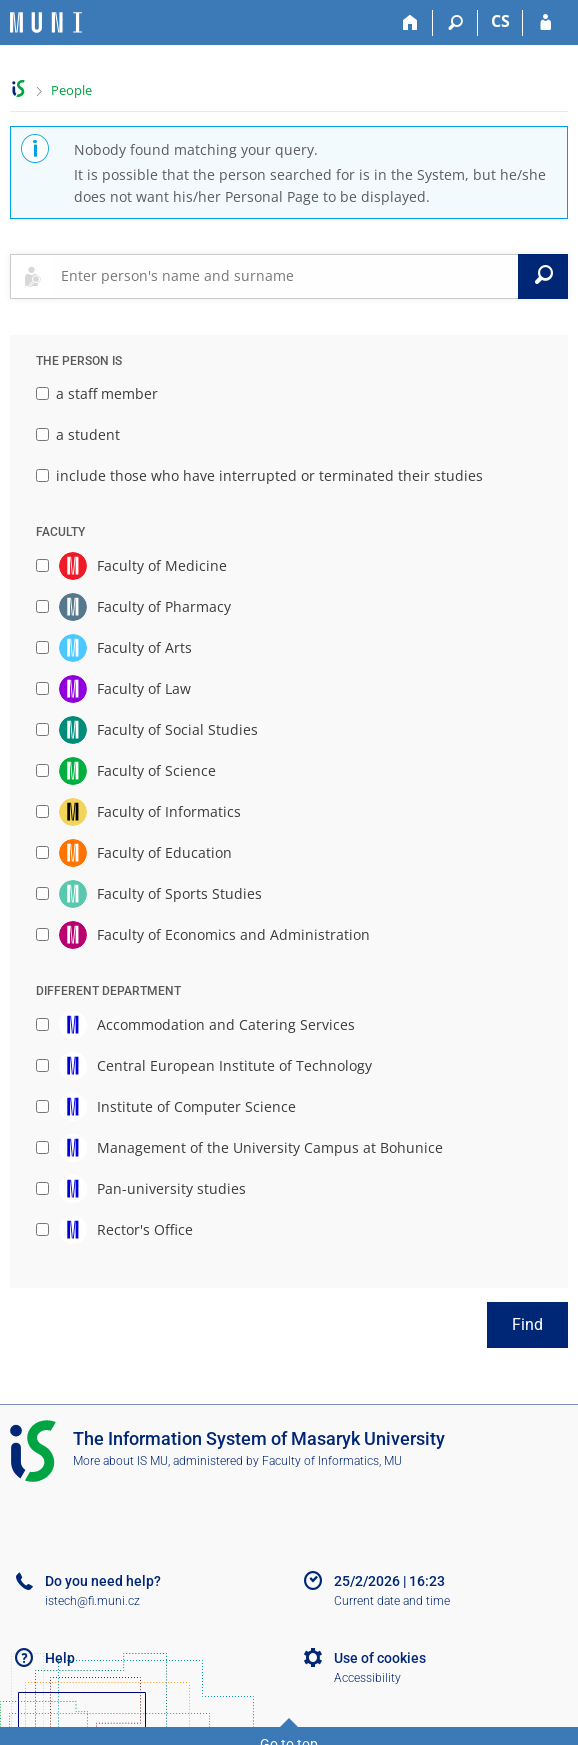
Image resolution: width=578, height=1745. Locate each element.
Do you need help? (103, 1581)
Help (60, 1658)
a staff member (97, 393)
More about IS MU (120, 1461)
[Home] (410, 23)
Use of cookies (380, 1658)
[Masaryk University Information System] (46, 22)
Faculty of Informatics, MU (332, 1461)
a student (78, 434)
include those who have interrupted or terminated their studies (259, 475)
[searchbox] (285, 276)
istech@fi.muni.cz (92, 1601)
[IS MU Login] (545, 23)
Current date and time (392, 1601)
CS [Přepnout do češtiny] (500, 21)
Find (527, 1324)
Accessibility (367, 1678)
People (71, 90)
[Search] (455, 23)
